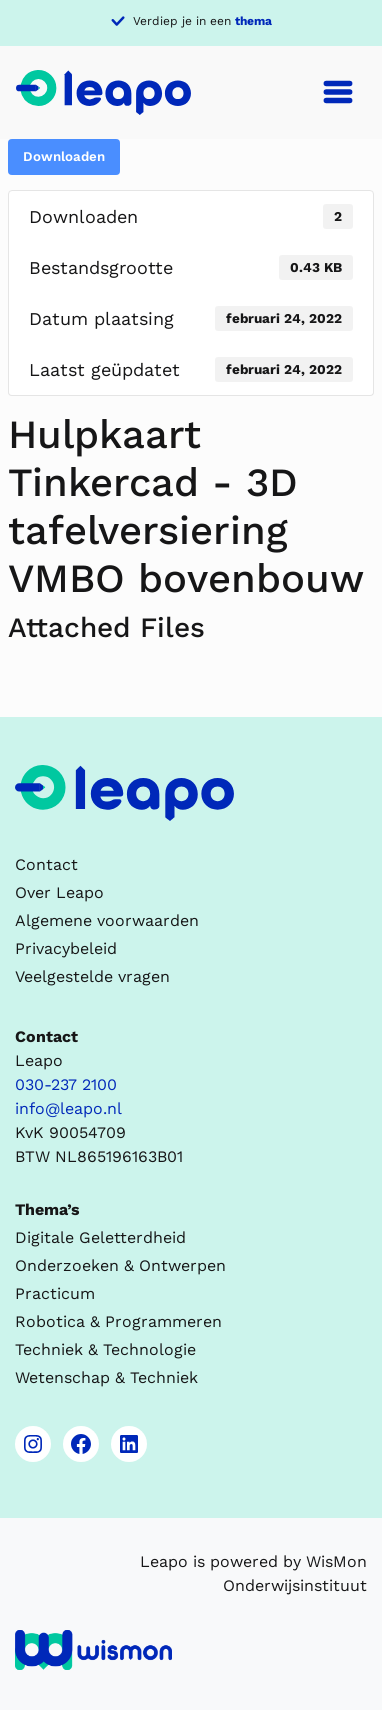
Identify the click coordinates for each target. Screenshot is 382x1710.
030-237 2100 (66, 1084)
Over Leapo (59, 892)
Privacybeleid (66, 948)
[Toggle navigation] (338, 92)
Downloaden (64, 156)
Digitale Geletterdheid (100, 1237)
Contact (46, 864)
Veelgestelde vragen (92, 976)
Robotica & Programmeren (118, 1321)
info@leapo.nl (68, 1108)
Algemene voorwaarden (107, 920)
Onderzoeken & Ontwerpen (120, 1265)
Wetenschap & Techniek (106, 1377)
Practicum (55, 1293)
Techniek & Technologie (105, 1349)
